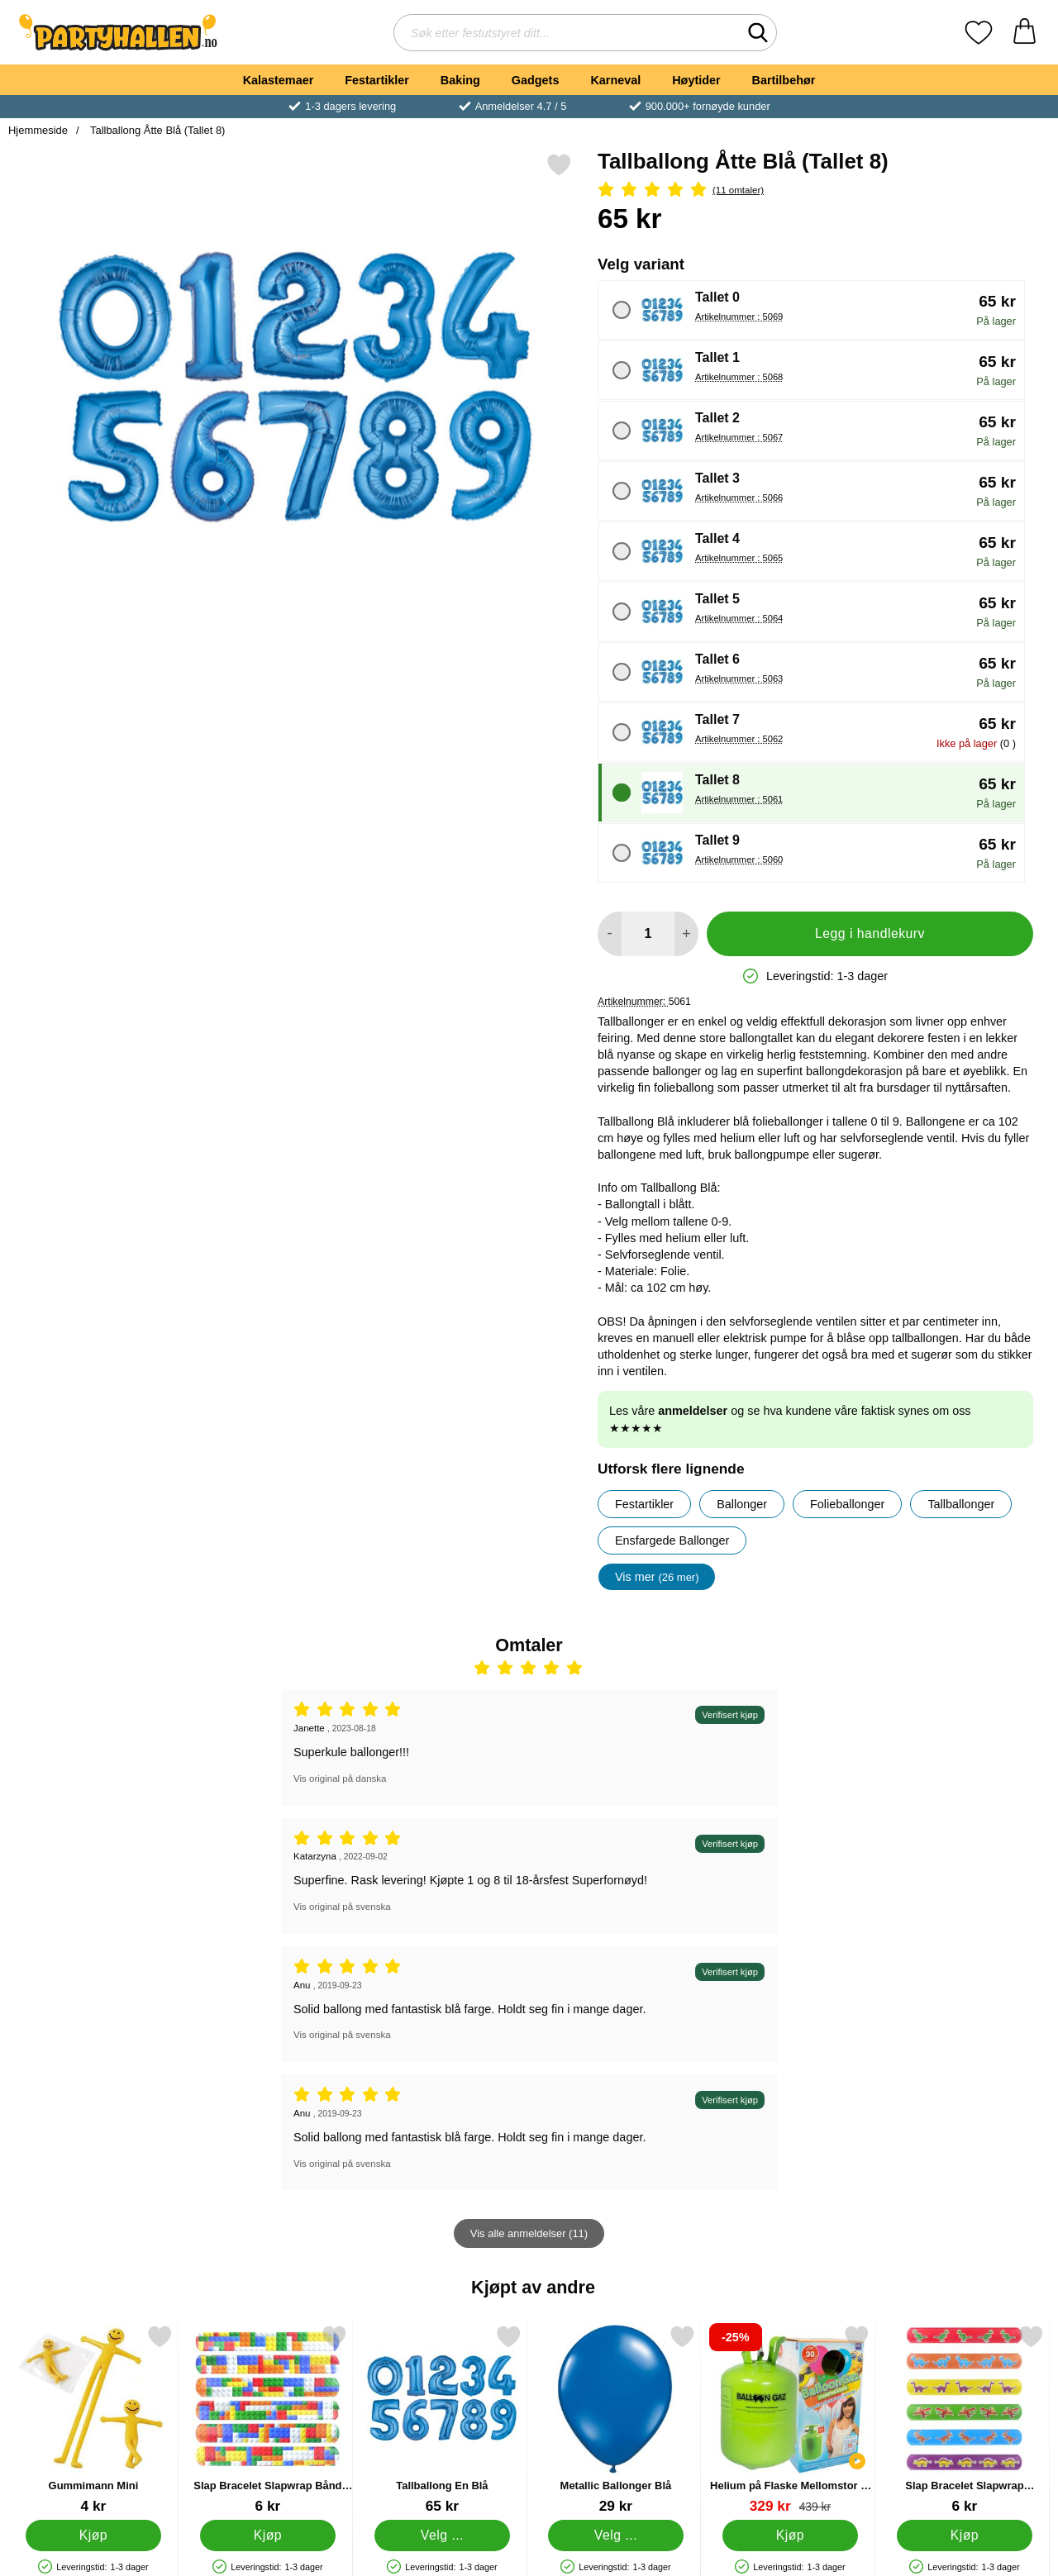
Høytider (696, 80)
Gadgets (536, 80)
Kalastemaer (278, 80)
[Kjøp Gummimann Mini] (94, 2535)
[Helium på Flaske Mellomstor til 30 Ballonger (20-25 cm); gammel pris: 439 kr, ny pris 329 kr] (790, 2419)
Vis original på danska (339, 1778)
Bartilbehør (784, 80)
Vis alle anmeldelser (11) (529, 2233)
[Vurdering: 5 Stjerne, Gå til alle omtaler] (815, 190)
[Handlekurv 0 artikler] (1024, 32)
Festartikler (377, 80)
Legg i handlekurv (870, 933)
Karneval (615, 80)
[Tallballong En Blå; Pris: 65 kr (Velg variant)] (442, 2419)
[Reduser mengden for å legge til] (610, 934)
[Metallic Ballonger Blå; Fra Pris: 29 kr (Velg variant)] (616, 2419)
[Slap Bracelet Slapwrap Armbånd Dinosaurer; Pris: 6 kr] (964, 2419)
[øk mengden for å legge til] (686, 934)
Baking (460, 80)
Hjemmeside (38, 130)
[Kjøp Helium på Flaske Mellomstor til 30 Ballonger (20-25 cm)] (790, 2535)
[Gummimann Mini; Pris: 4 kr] (93, 2419)
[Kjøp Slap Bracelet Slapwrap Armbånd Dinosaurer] (965, 2535)
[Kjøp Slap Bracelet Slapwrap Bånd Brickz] (267, 2535)
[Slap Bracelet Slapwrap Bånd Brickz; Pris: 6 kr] (268, 2419)
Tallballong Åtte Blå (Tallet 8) (157, 130)
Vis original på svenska (342, 1907)
